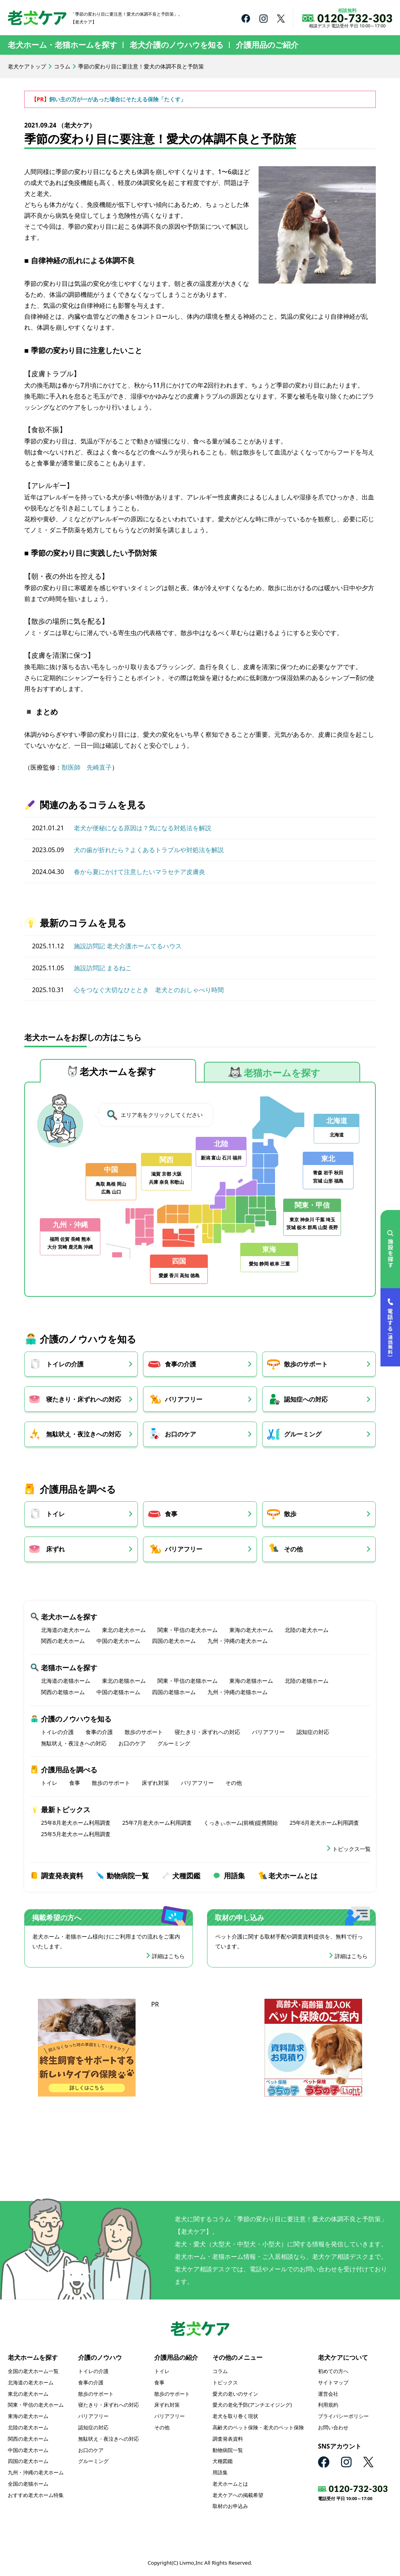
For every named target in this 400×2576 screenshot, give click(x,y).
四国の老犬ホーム (174, 1641)
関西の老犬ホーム (63, 1641)
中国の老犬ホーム (118, 1641)
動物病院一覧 (128, 1876)
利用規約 (328, 2405)
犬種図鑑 (186, 1876)
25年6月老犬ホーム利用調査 (324, 1823)
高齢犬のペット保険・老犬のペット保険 (258, 2427)
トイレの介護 (65, 1364)
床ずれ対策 (155, 1783)
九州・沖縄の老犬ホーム (237, 1641)
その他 (295, 1549)
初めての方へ (333, 2371)
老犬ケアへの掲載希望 (237, 2495)
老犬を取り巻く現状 (235, 2416)
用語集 (234, 1876)
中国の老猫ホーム (118, 1692)
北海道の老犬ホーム (65, 1630)
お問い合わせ (333, 2427)
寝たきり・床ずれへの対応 (83, 1399)
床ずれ (55, 1549)
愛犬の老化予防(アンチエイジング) (252, 2405)
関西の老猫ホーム (63, 1692)
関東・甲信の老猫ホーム (187, 1681)
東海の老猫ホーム (251, 1681)
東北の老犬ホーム (124, 1630)
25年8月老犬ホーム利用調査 (76, 1823)
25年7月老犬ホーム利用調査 (157, 1823)
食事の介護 (182, 1364)
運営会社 (328, 2394)
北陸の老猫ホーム (307, 1681)
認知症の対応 (312, 1732)
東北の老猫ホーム (124, 1681)
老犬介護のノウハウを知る (176, 44)
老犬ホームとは (293, 1876)
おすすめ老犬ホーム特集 (36, 2495)
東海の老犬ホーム (251, 1630)
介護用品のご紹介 (267, 44)
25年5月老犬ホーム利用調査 (76, 1834)
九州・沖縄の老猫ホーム (237, 1692)
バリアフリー (185, 1399)
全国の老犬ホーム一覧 (33, 2371)
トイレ (55, 1514)
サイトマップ (333, 2382)
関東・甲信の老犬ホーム (187, 1630)
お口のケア (182, 1434)
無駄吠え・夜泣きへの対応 (83, 1434)
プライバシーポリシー (343, 2416)
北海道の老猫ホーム (65, 1681)
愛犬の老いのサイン (235, 2394)
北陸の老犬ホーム (307, 1630)
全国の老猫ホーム (28, 2484)
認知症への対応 (308, 1399)
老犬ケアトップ (27, 66)
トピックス (225, 2382)
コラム (62, 66)
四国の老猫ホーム (174, 1692)
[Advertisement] (200, 2059)
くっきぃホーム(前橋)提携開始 (241, 1823)
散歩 (292, 1514)
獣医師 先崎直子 (87, 767)
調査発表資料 (62, 1876)
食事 (172, 1514)
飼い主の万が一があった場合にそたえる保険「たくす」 (117, 99)
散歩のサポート (308, 1364)
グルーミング (305, 1434)
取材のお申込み (230, 2506)
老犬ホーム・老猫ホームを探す (62, 44)
